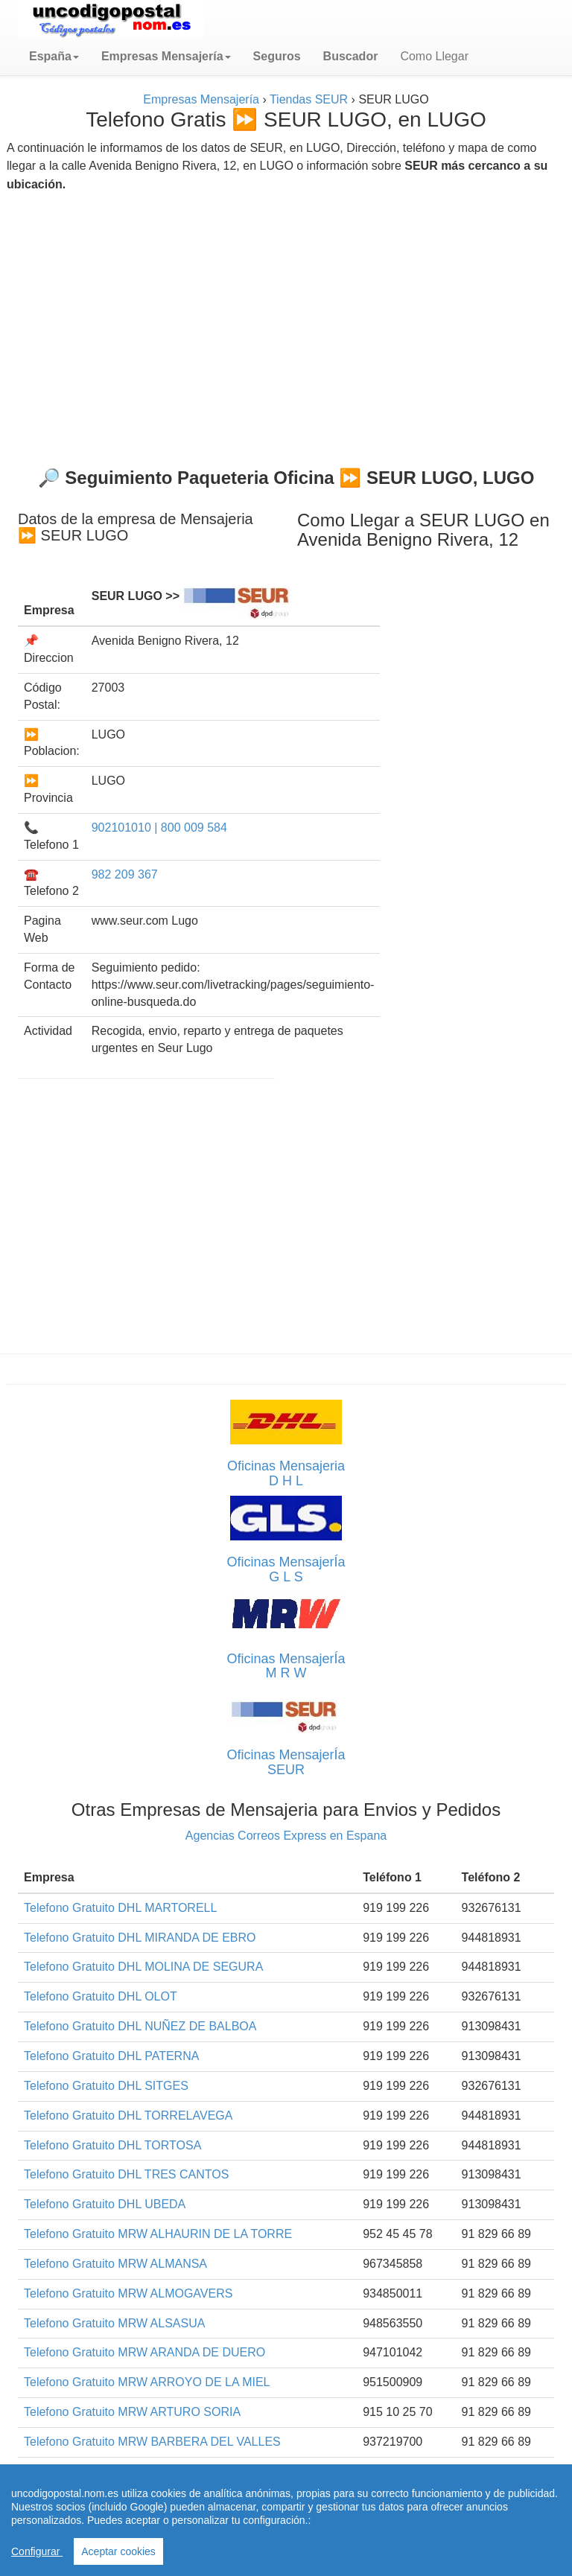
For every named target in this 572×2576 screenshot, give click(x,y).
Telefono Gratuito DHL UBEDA (104, 2204)
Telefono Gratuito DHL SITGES (106, 2085)
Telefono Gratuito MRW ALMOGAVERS (128, 2293)
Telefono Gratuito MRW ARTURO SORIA (132, 2412)
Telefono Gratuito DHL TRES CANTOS (126, 2174)
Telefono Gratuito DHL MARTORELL (120, 1907)
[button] (54, 56)
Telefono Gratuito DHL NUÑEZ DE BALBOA (140, 2026)
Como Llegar (434, 56)
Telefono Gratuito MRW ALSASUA (114, 2323)
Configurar (37, 2551)
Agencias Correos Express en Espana (286, 1835)
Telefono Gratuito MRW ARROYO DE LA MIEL (147, 2382)
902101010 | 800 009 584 (159, 827)
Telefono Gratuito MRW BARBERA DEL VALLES (152, 2441)
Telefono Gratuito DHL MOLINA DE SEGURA (143, 1966)
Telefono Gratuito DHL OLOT (100, 1996)
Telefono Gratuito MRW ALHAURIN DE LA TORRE (158, 2234)
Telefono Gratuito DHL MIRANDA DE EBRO (140, 1937)
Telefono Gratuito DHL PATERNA (111, 2056)
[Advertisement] (286, 324)
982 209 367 (125, 874)
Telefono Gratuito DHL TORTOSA (112, 2145)
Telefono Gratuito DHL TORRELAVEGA (128, 2115)
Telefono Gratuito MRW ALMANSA (115, 2263)
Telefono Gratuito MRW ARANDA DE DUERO (144, 2352)
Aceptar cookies (118, 2551)
